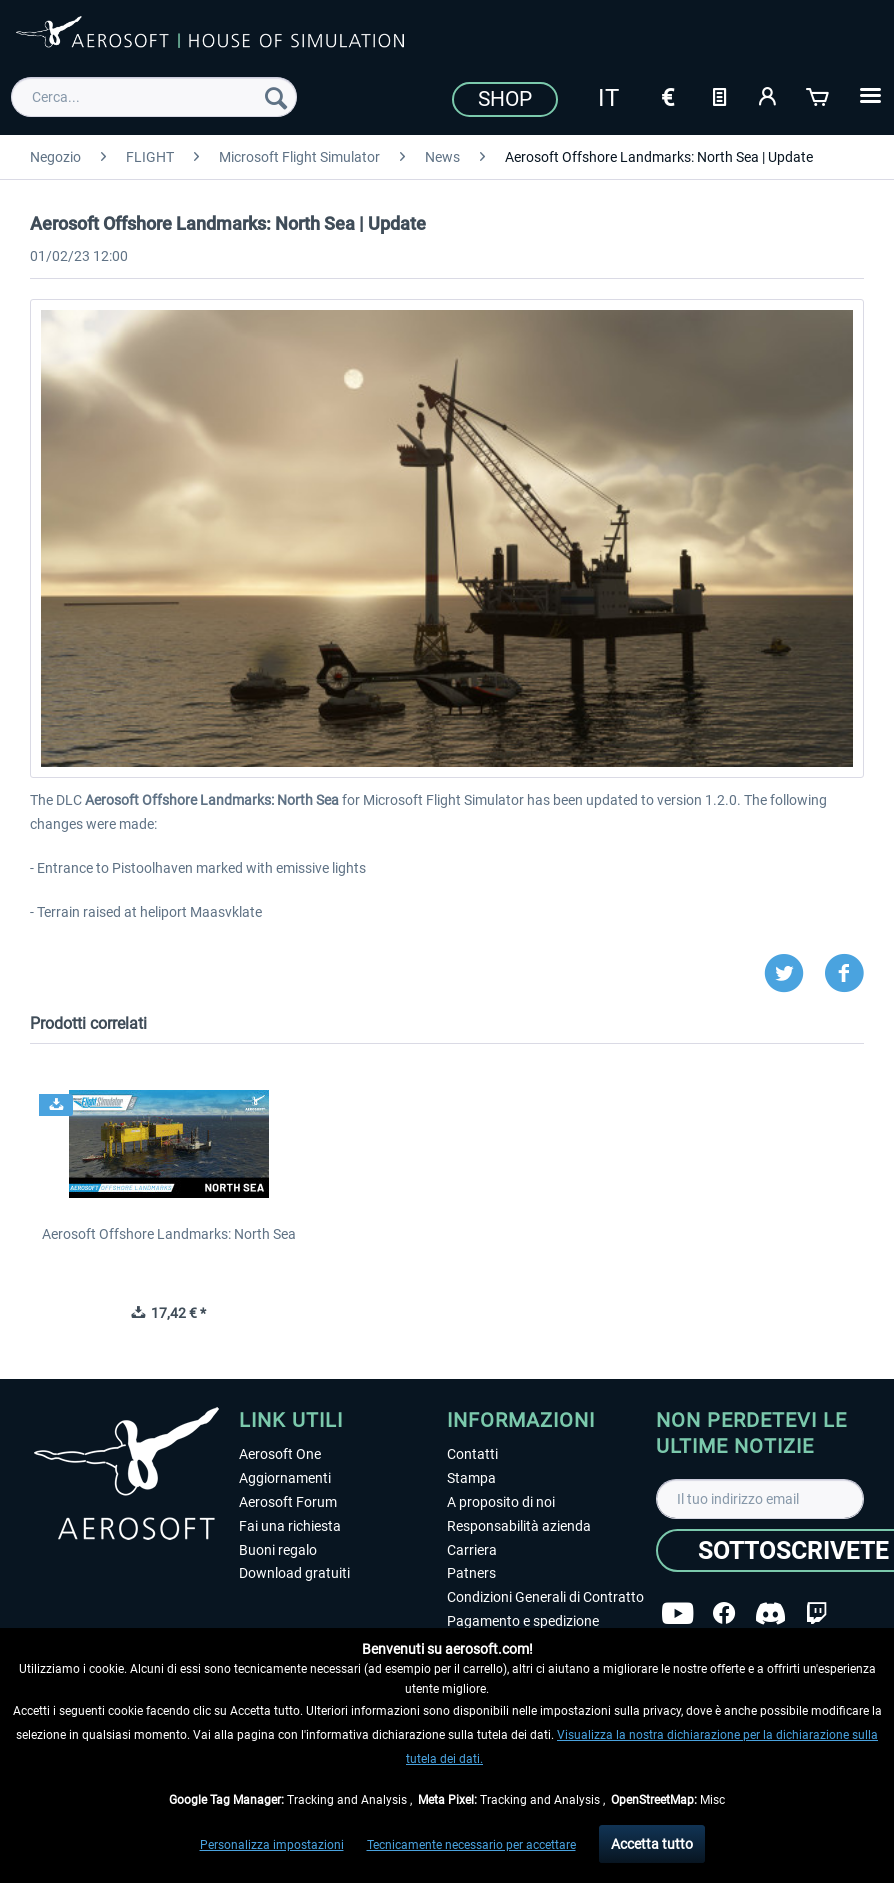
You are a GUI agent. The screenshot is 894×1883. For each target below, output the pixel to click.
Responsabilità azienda (519, 1526)
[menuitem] (154, 97)
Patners (471, 1573)
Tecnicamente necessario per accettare (471, 1845)
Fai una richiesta (290, 1526)
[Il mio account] (769, 95)
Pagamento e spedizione (523, 1621)
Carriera (472, 1550)
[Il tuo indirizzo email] (760, 1499)
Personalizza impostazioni (272, 1845)
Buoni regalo (278, 1550)
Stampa (471, 1478)
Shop (505, 99)
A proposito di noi (501, 1502)
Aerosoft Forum (288, 1502)
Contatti (472, 1454)
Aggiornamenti (285, 1478)
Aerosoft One (280, 1454)
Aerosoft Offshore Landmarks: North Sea (169, 1234)
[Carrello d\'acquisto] (819, 95)
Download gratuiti (294, 1573)
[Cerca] (276, 97)
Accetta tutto (652, 1844)
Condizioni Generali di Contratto (545, 1597)
